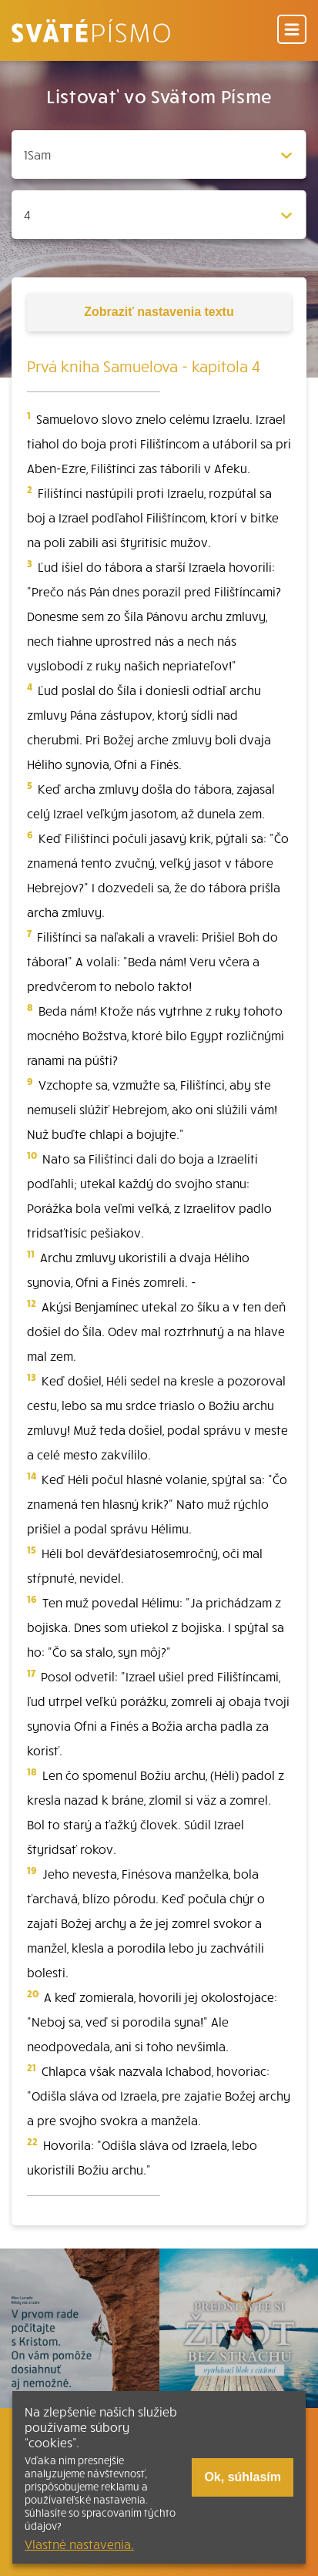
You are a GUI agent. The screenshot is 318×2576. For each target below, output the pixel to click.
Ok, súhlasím (242, 2477)
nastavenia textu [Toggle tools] (158, 311)
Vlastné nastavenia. (79, 2543)
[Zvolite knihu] (159, 154)
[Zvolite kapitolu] (159, 214)
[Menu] (291, 30)
